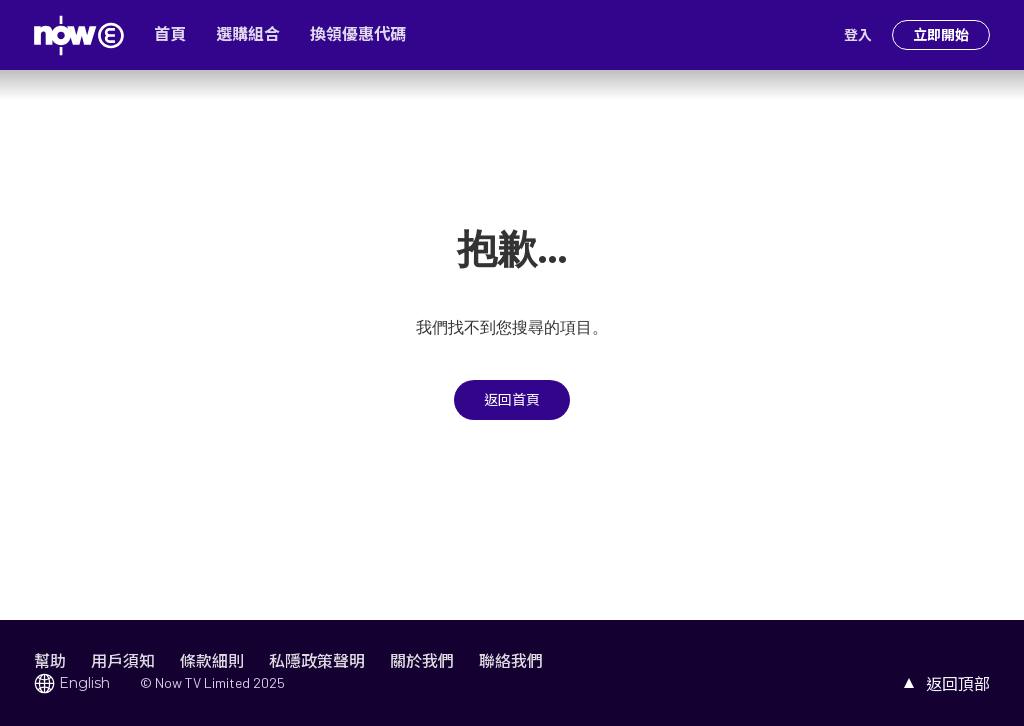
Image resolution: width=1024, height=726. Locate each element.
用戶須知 (123, 660)
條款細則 (212, 660)
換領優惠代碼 (358, 34)
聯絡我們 (511, 660)
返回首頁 (512, 400)
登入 (858, 35)
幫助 (50, 660)
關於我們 (422, 660)
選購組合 (248, 34)
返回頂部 (958, 683)
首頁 (170, 34)
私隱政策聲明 (317, 660)
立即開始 (941, 35)
